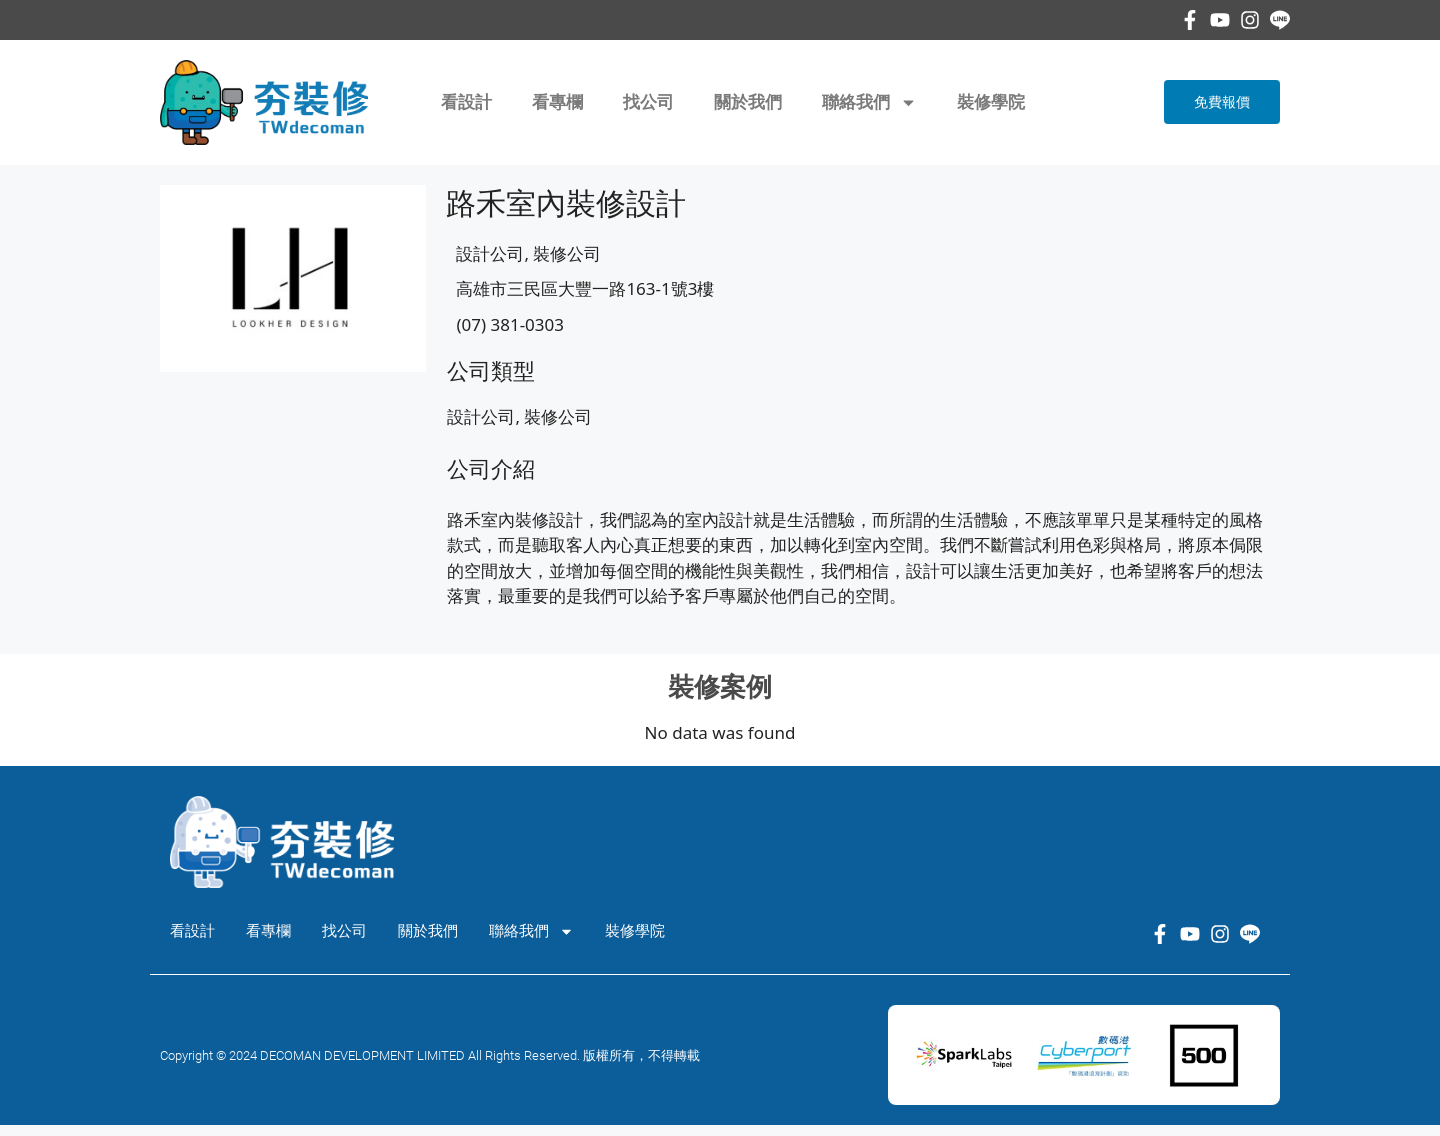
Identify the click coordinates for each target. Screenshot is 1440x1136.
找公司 (648, 102)
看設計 (466, 102)
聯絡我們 (869, 102)
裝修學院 (991, 102)
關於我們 (748, 102)
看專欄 (557, 102)
